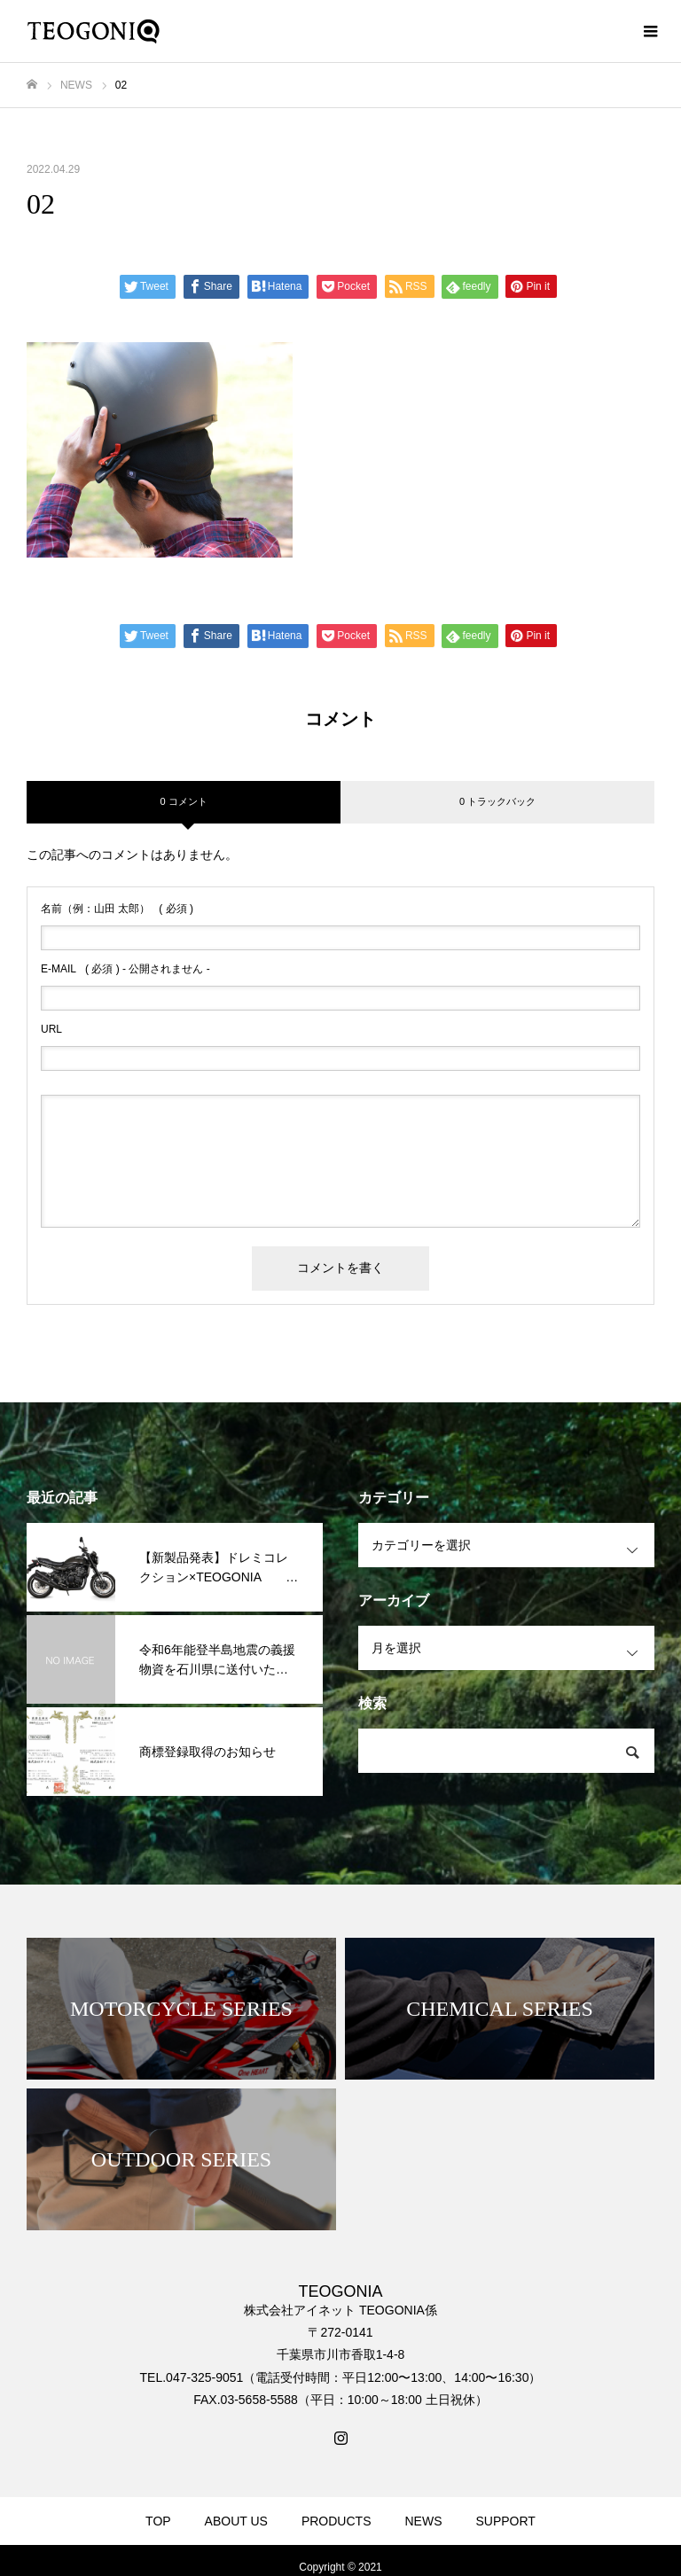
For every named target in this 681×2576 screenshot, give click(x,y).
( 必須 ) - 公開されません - (125, 969)
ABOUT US (236, 2521)
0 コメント (183, 801)
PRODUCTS (336, 2521)
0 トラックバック (497, 801)
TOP (158, 2521)
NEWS (423, 2521)
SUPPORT (505, 2521)
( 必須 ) (117, 908)
